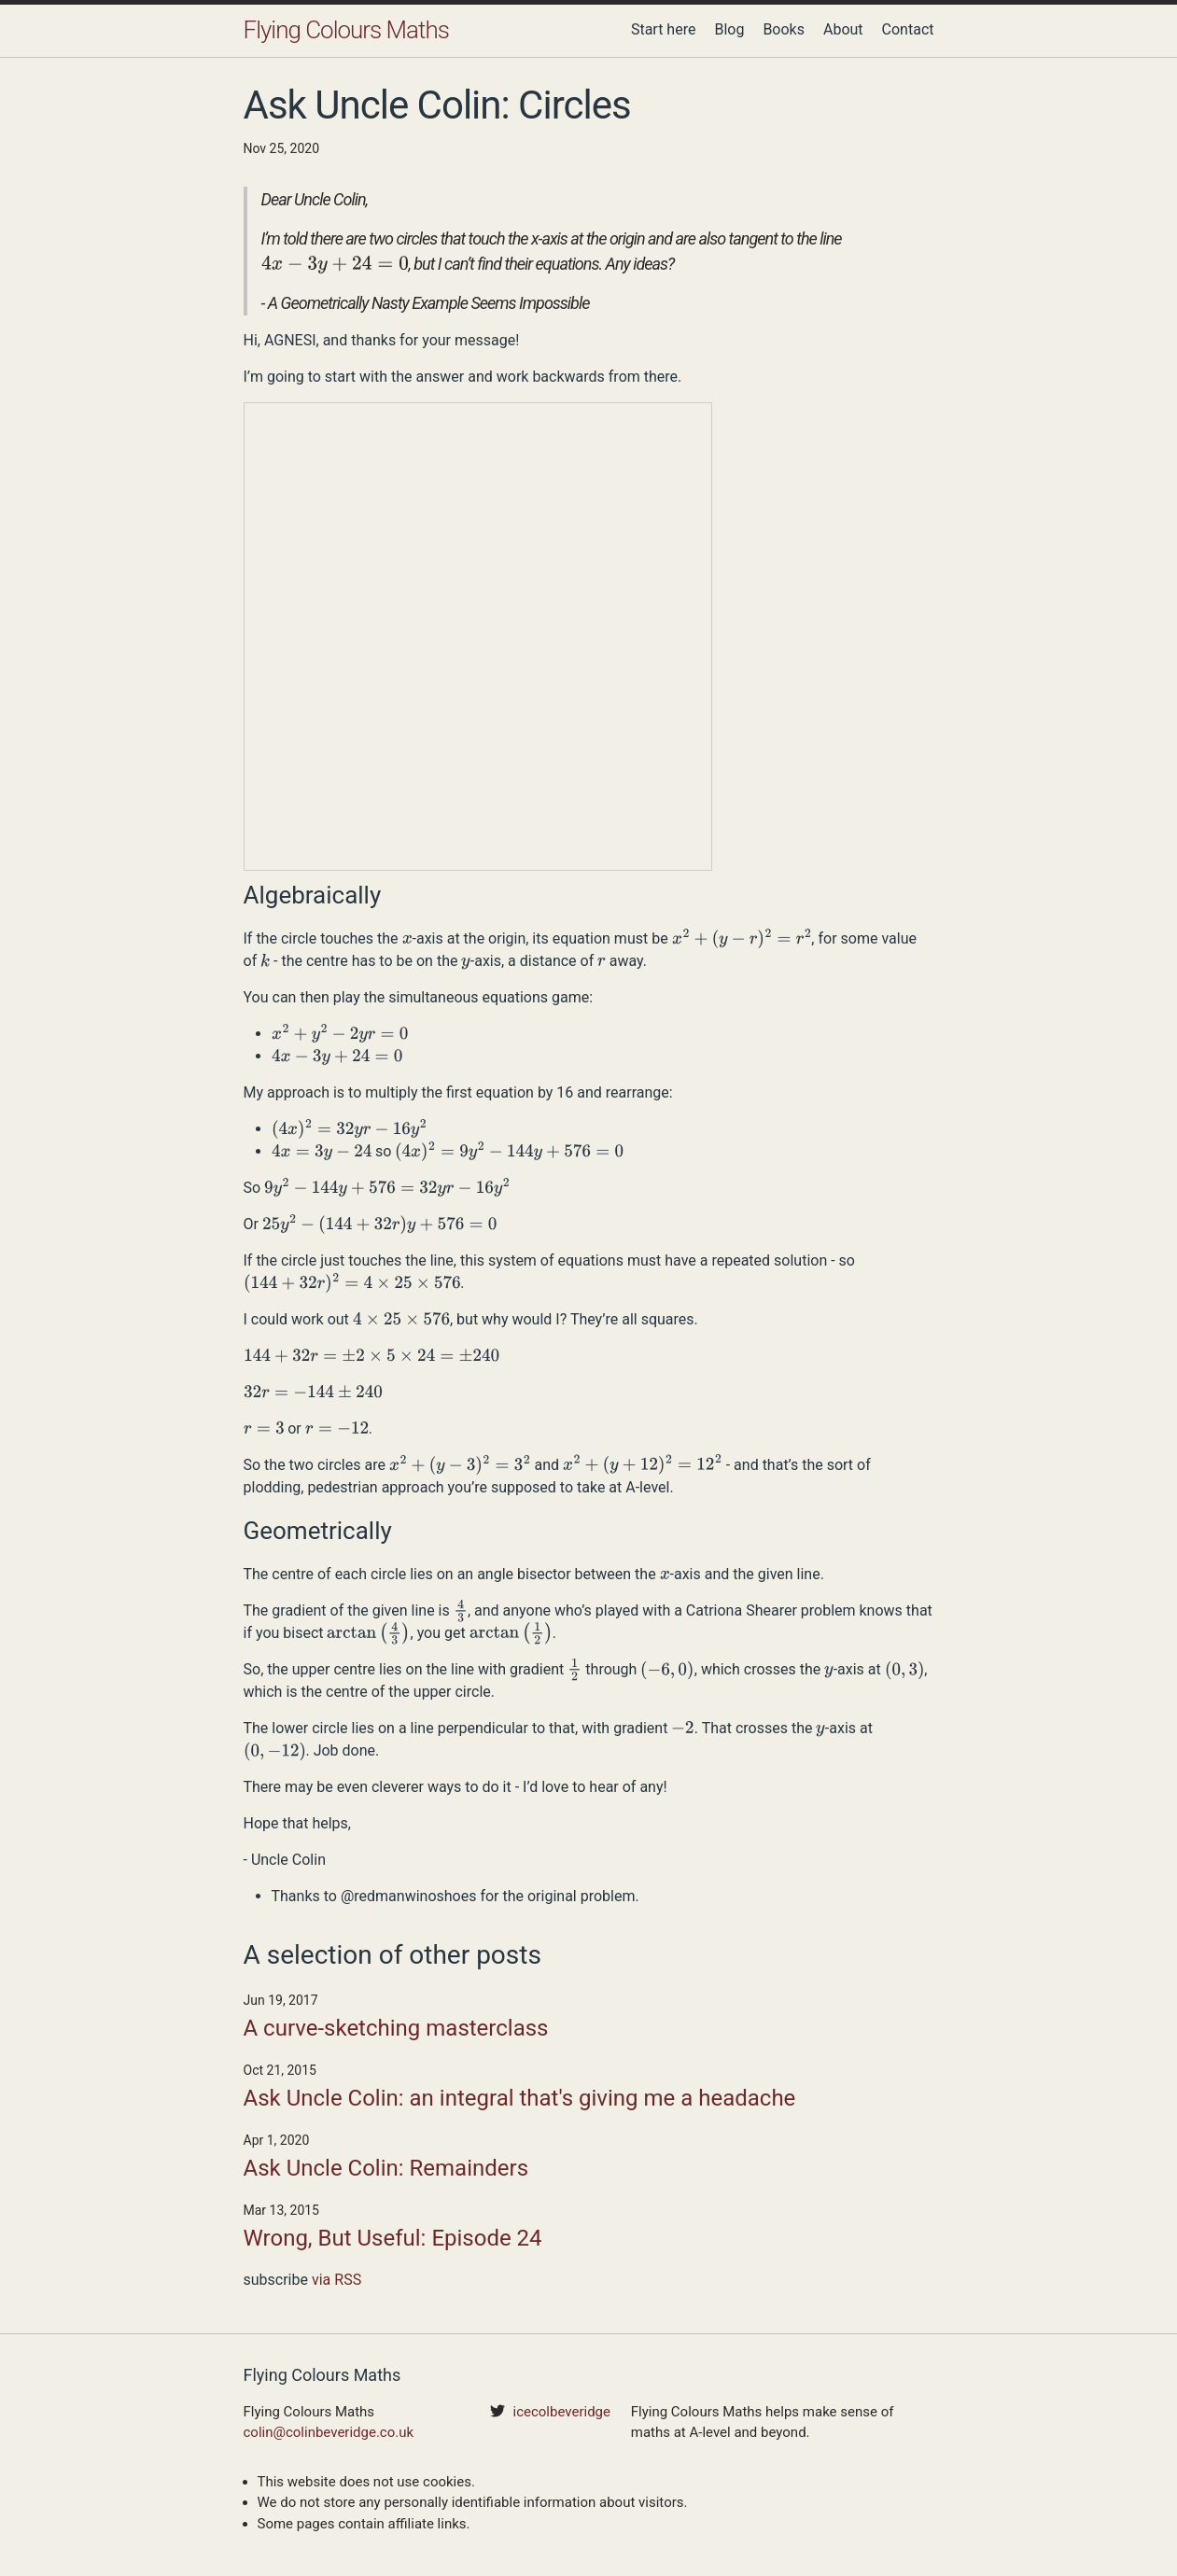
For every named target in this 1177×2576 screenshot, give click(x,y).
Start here (663, 29)
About (843, 29)
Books (784, 29)
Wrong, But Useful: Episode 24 (393, 2238)
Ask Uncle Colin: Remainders (386, 2168)
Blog (729, 29)
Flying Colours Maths (346, 30)
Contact (908, 29)
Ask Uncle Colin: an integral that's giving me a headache (520, 2098)
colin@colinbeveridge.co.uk (329, 2432)
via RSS (336, 2280)
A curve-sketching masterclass (396, 2028)
